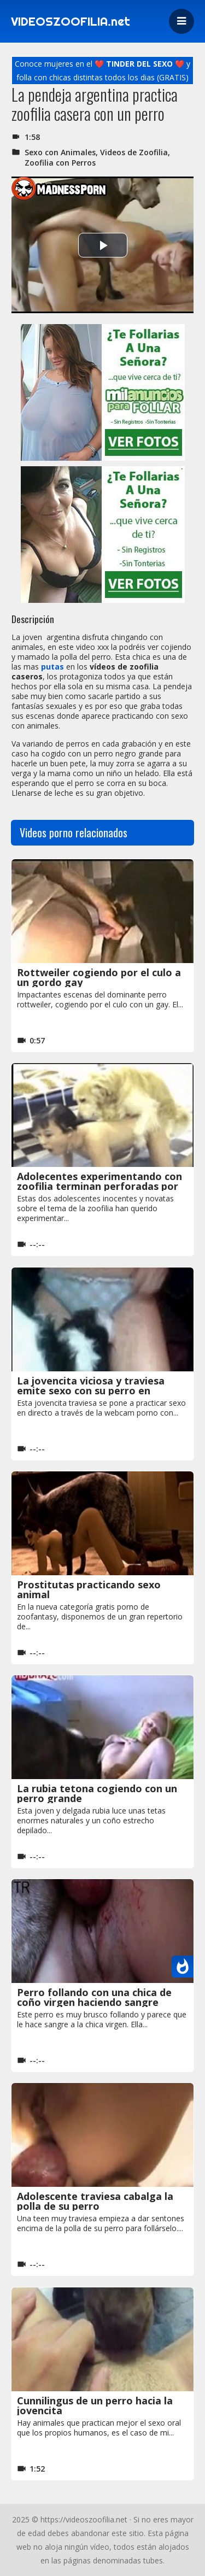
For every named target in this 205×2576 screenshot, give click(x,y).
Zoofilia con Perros (60, 162)
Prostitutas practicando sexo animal (89, 1589)
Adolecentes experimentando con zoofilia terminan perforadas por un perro (99, 1186)
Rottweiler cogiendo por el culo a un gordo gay (99, 977)
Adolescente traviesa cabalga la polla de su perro (95, 2201)
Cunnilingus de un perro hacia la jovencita (95, 2405)
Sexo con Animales (60, 152)
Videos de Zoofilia (134, 152)
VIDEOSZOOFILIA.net (70, 21)
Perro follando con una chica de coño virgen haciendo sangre (94, 1997)
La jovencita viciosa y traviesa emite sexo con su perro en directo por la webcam (91, 1390)
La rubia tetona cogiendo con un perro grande (97, 1793)
